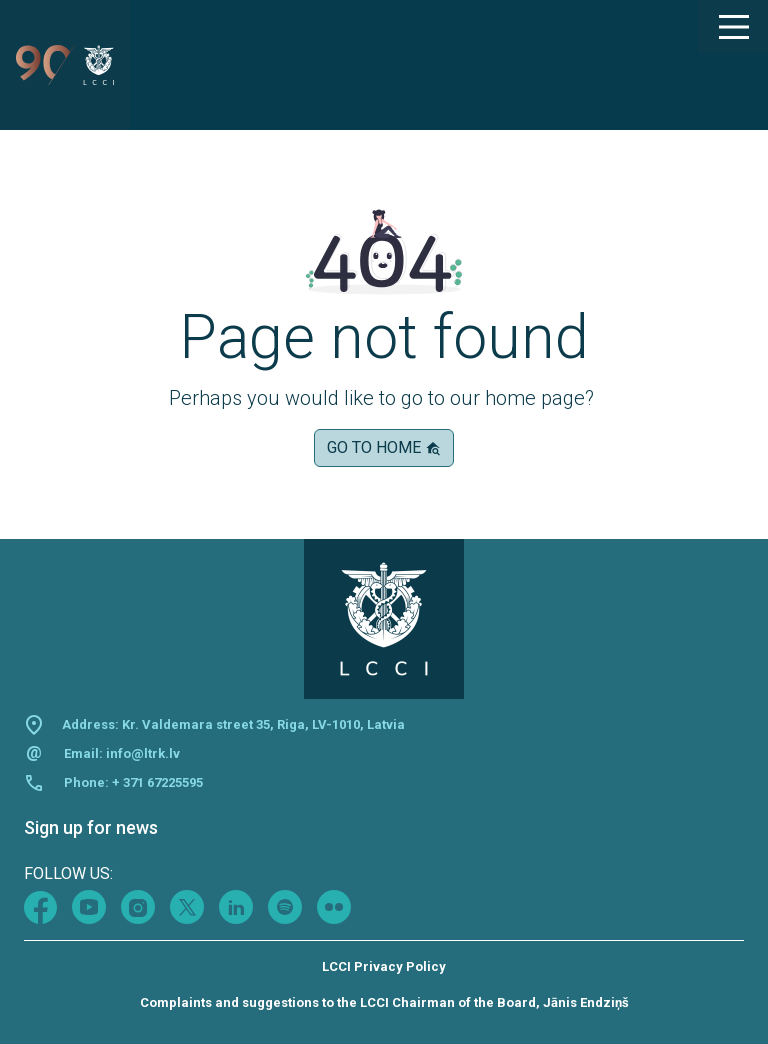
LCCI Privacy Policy (384, 966)
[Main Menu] (733, 27)
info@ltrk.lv (143, 753)
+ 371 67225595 (157, 782)
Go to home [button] (384, 447)
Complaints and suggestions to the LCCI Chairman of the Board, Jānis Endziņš (384, 1002)
